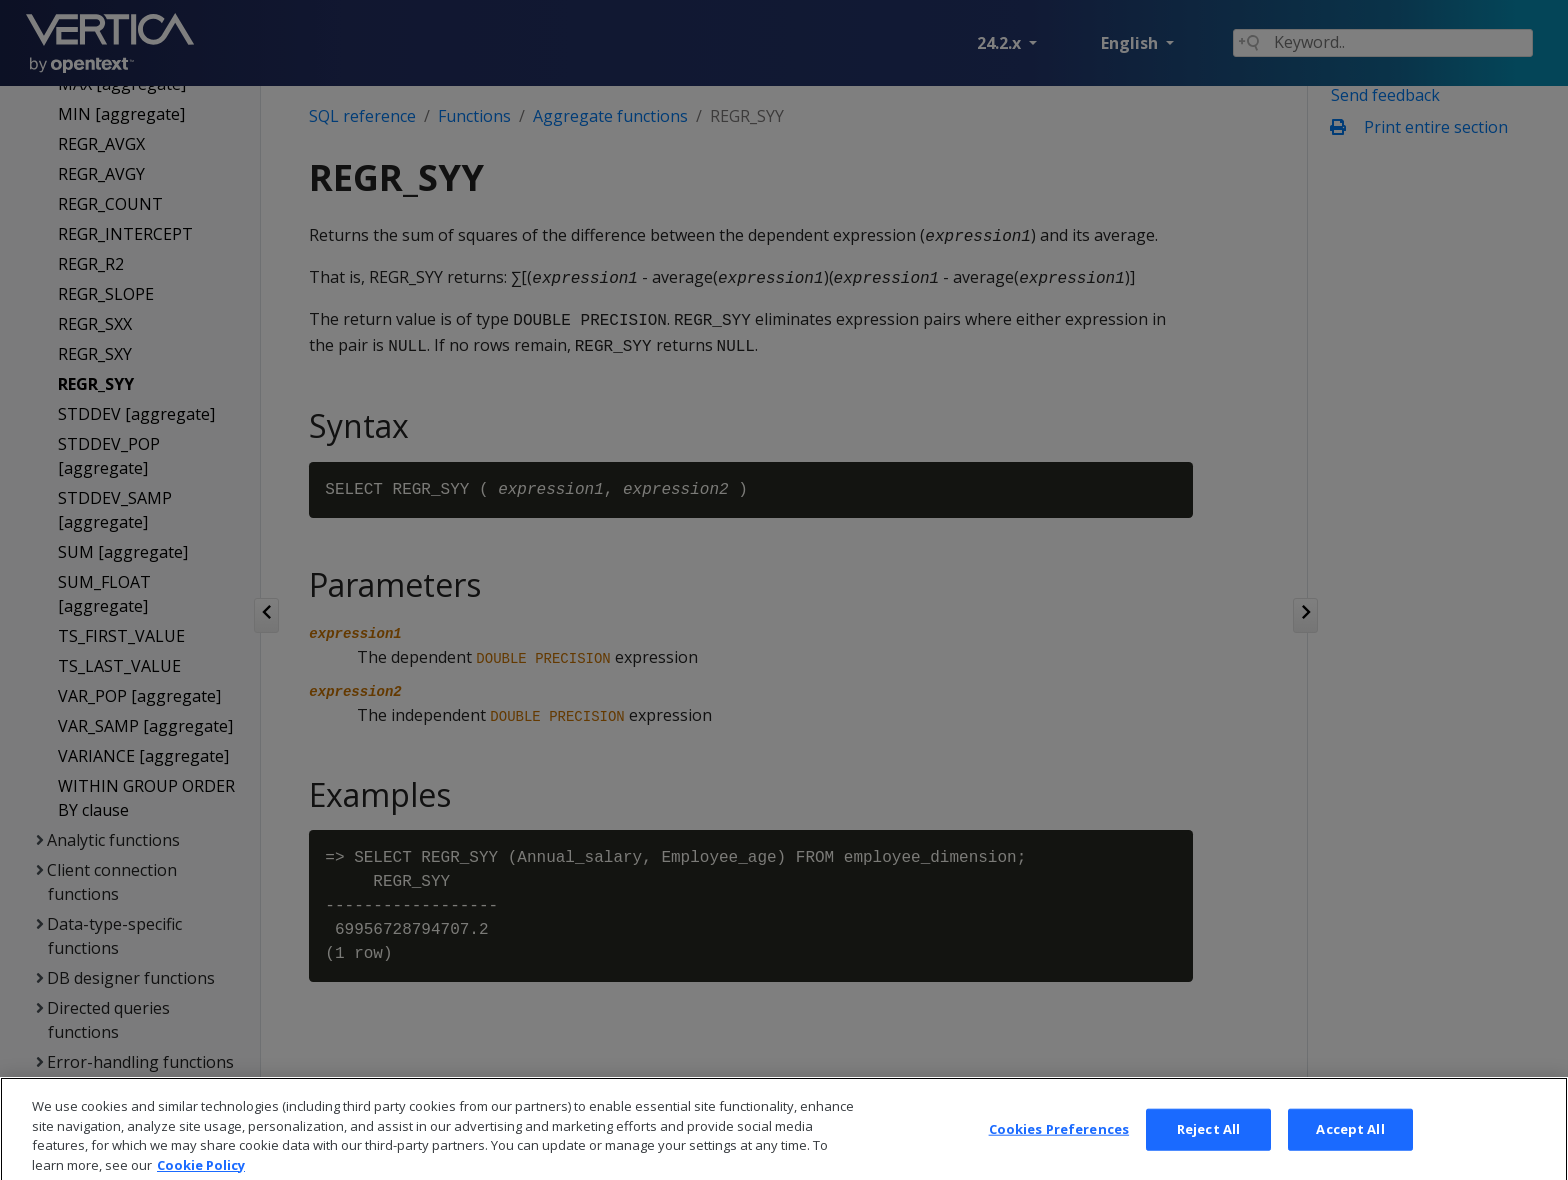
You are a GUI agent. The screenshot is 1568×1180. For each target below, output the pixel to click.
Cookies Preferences (1059, 1150)
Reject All (1208, 1150)
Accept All (1350, 1150)
